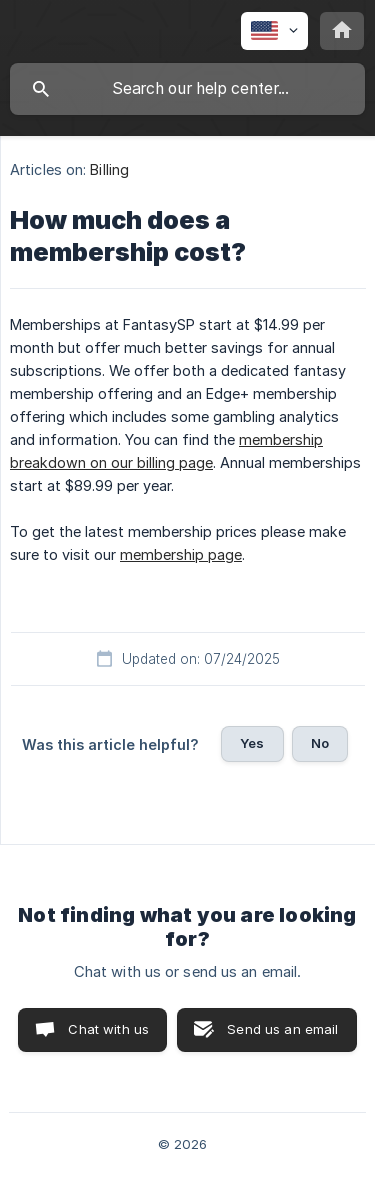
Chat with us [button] (108, 1029)
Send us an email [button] (282, 1029)
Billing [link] (109, 169)
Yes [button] (252, 743)
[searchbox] (187, 89)
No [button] (320, 743)
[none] (274, 31)
